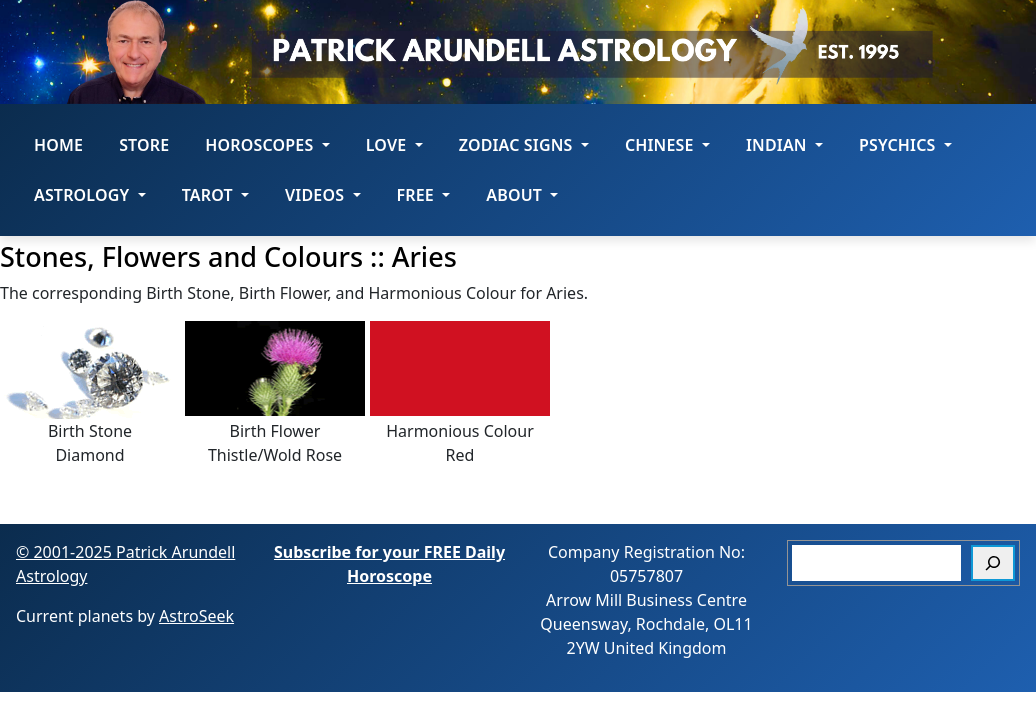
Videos (322, 195)
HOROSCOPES (267, 145)
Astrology (90, 195)
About (522, 195)
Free (424, 195)
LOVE (394, 145)
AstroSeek (196, 616)
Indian (784, 145)
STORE (144, 145)
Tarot (215, 195)
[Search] (993, 563)
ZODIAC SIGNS (524, 145)
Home (58, 145)
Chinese (667, 145)
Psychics (905, 145)
